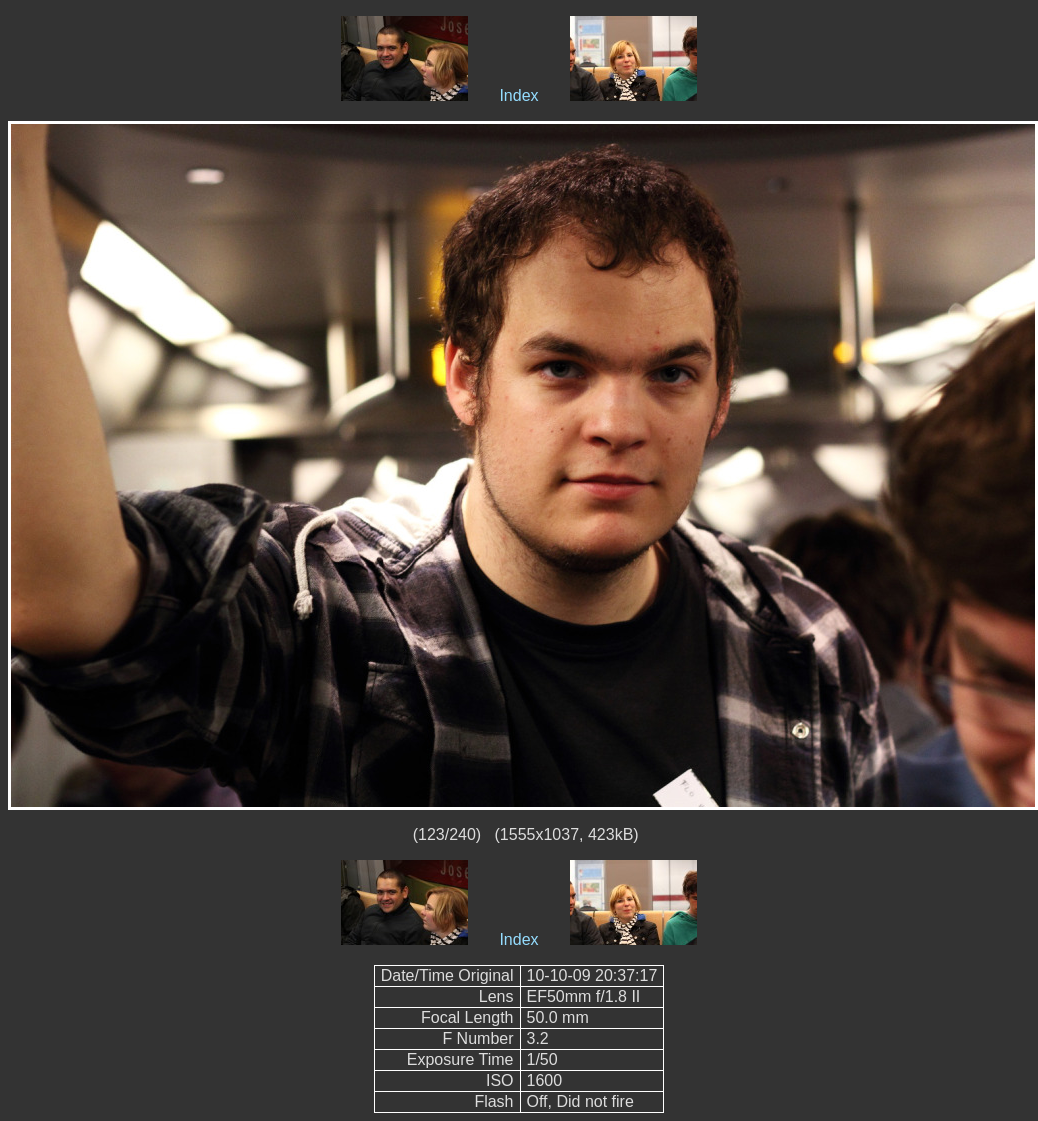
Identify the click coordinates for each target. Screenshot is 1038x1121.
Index (518, 95)
